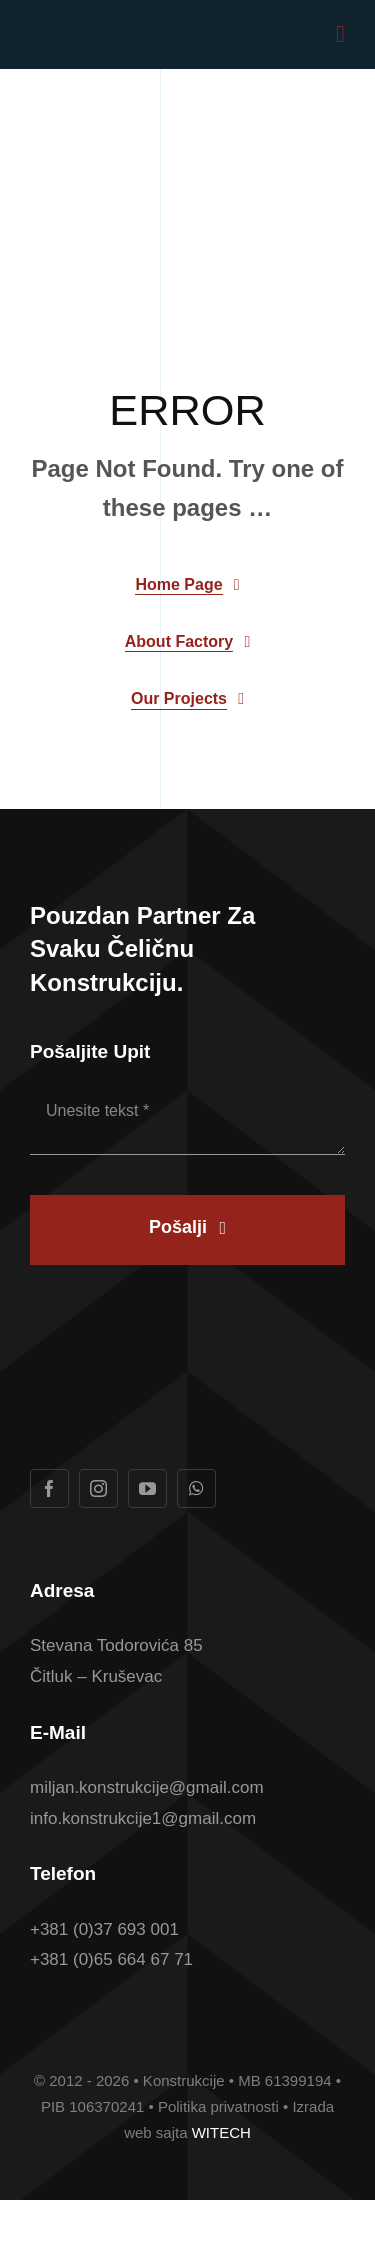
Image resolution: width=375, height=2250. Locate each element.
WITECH (221, 2132)
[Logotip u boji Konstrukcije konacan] (105, 30)
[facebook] (49, 1488)
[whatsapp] (196, 1488)
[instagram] (98, 1488)
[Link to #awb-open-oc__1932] (340, 34)
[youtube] (147, 1488)
